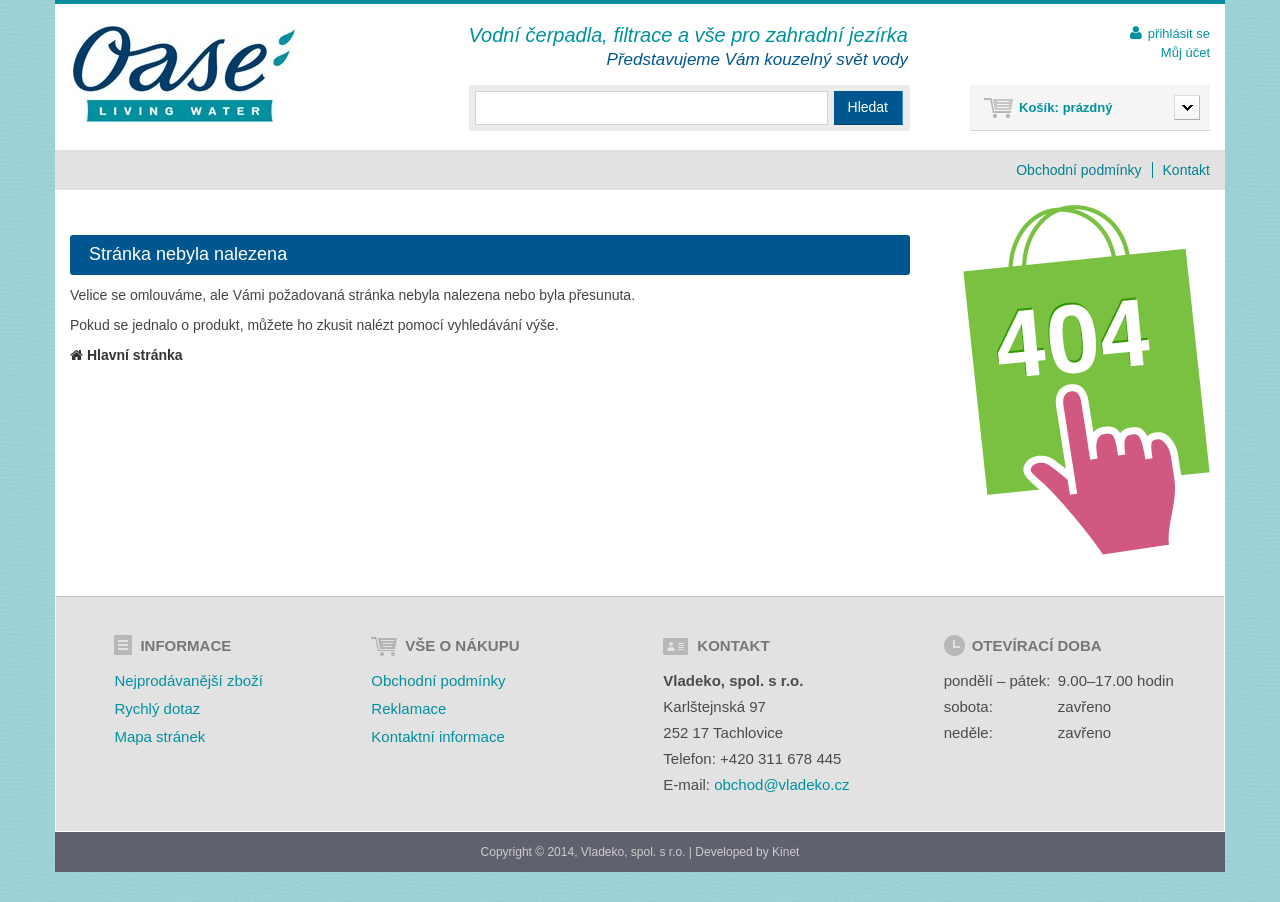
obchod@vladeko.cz (781, 784)
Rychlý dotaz (157, 708)
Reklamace (408, 708)
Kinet (785, 852)
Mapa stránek (159, 736)
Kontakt (1186, 170)
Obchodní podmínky (1078, 170)
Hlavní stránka (126, 355)
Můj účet (1185, 52)
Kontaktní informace (437, 736)
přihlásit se (1179, 33)
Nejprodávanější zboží (188, 680)
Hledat (868, 107)
